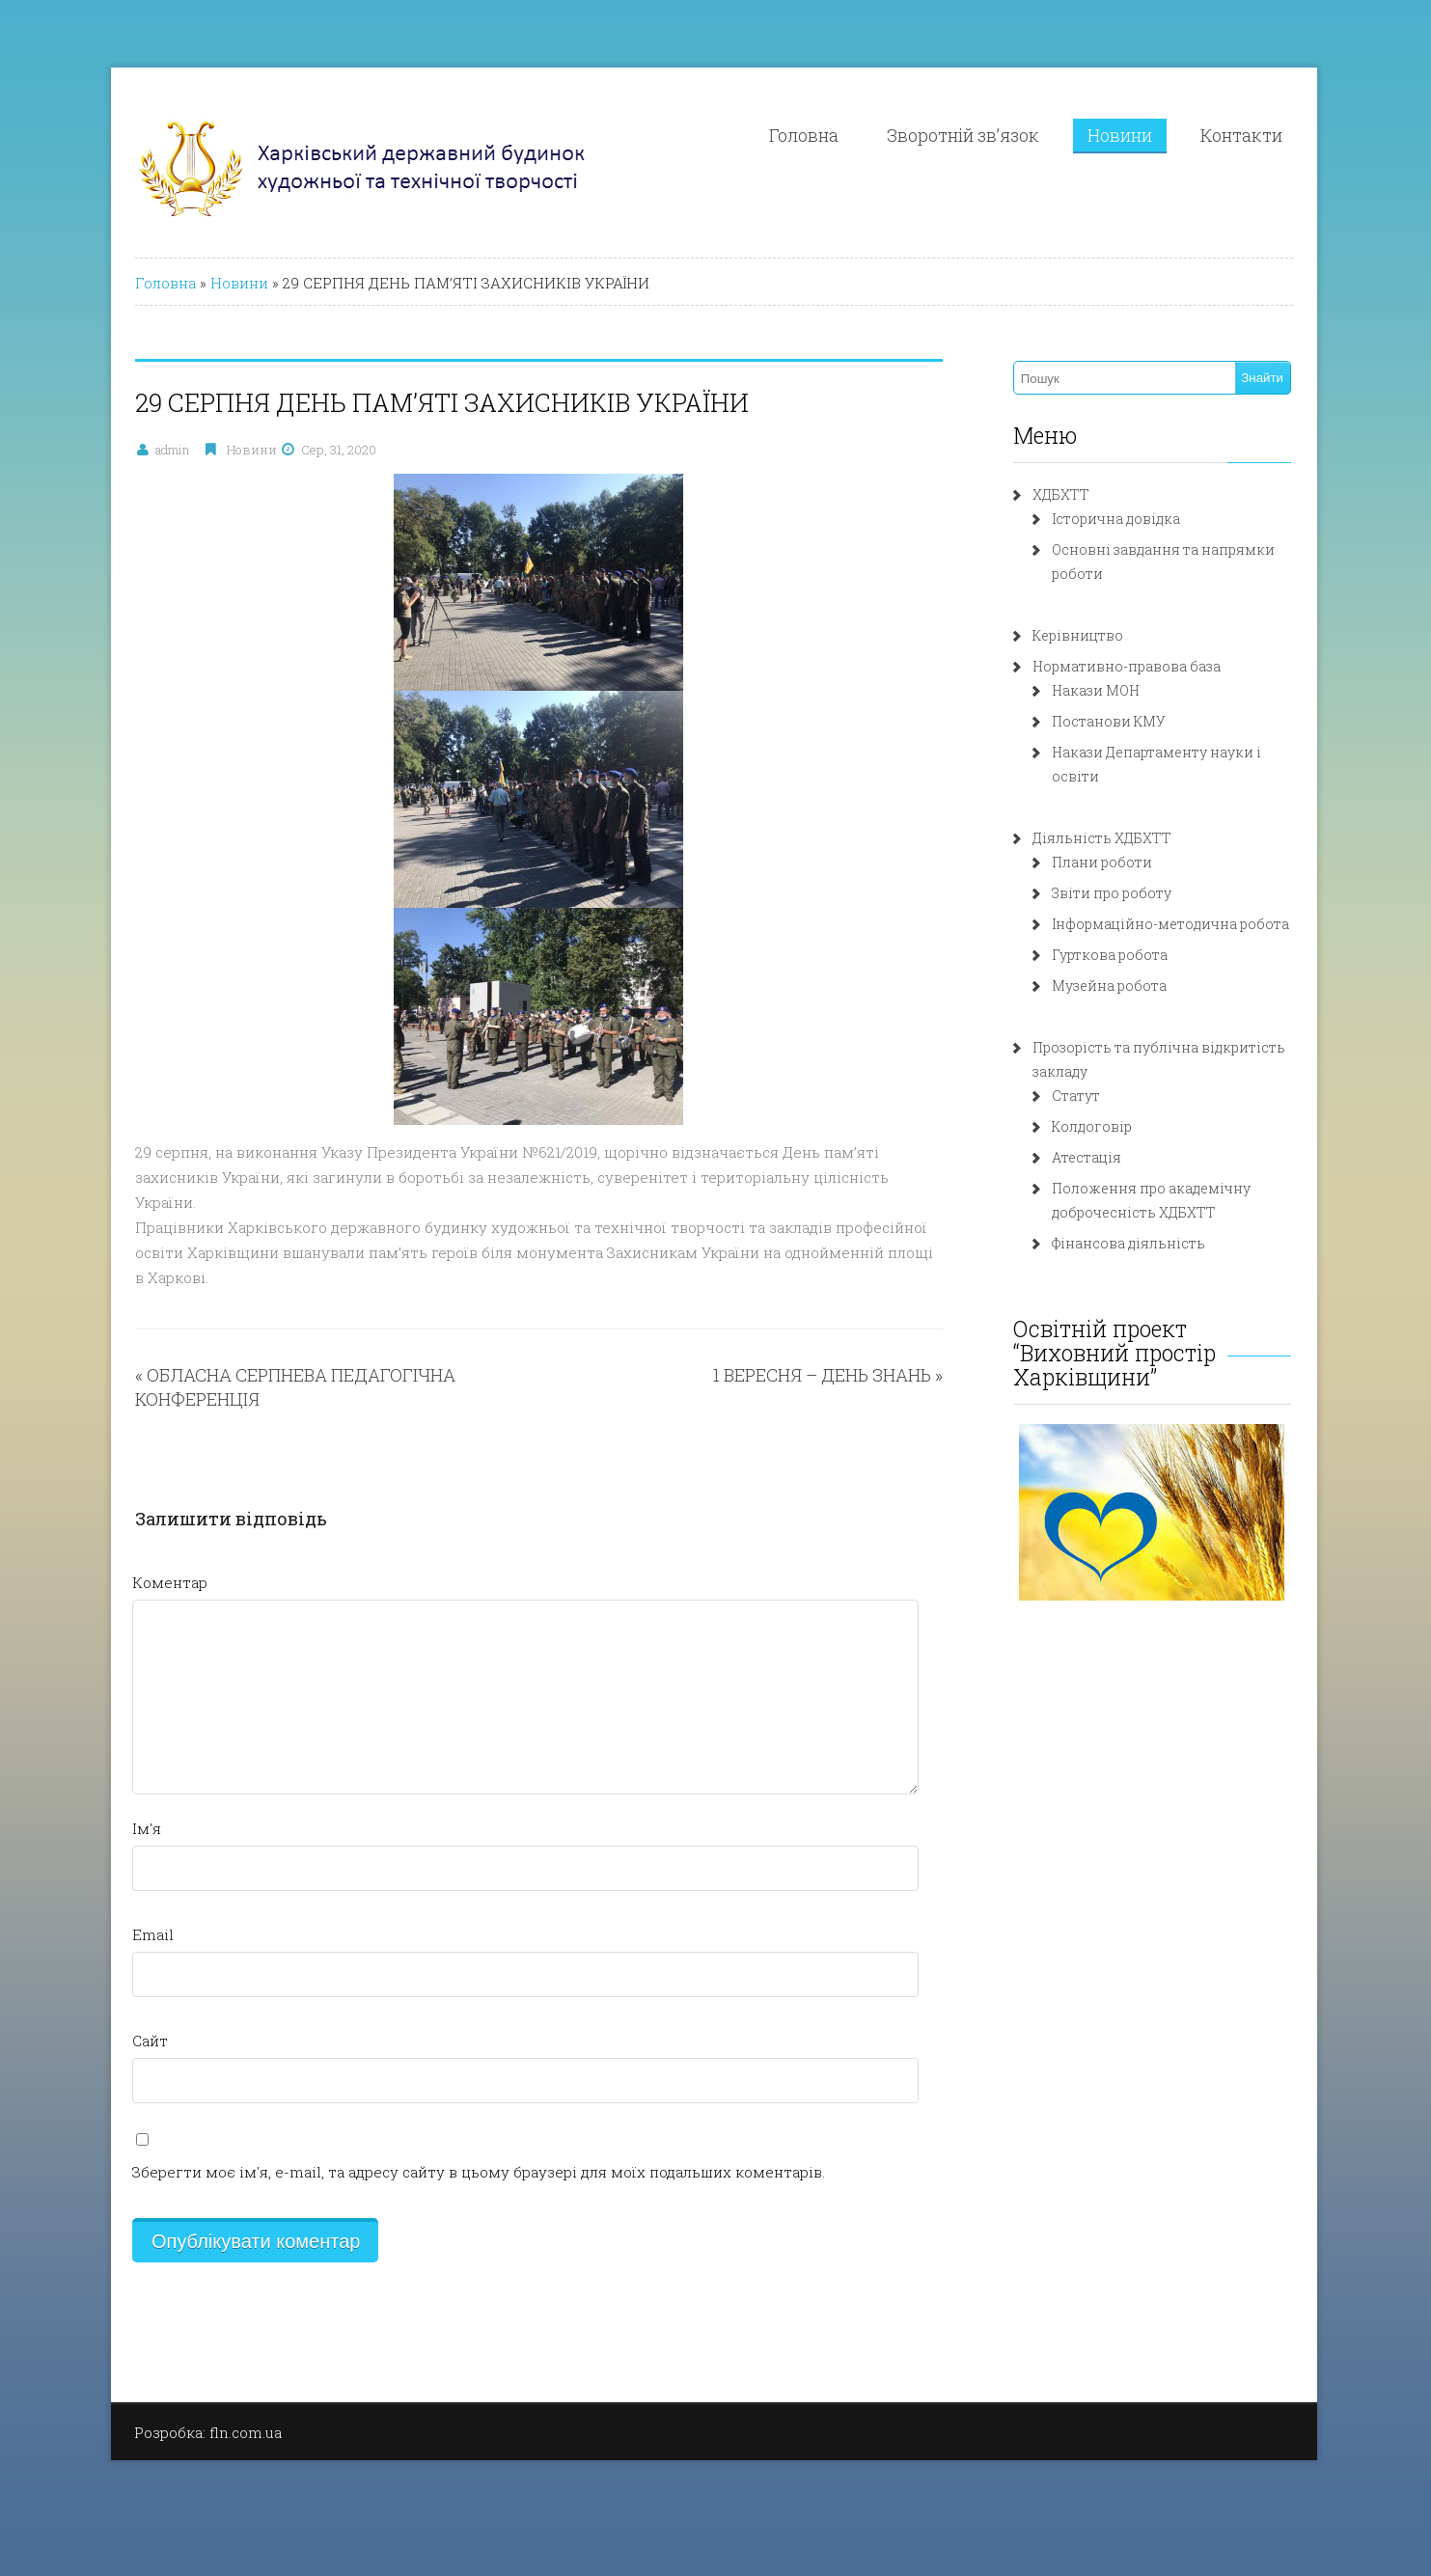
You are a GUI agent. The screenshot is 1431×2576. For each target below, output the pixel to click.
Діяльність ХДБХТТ (1101, 838)
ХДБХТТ (1060, 494)
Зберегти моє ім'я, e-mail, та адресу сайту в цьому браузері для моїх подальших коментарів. (478, 2171)
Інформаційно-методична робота (1170, 924)
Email (153, 1934)
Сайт (150, 2040)
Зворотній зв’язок (963, 135)
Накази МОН (1096, 690)
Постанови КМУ (1109, 721)
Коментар (169, 1582)
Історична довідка (1116, 518)
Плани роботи (1102, 862)
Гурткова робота (1110, 954)
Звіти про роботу (1111, 893)
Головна (804, 135)
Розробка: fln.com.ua (208, 2432)
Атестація (1086, 1157)
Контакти (1241, 135)
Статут (1076, 1095)
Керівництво (1077, 635)
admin (172, 449)
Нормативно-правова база (1126, 666)
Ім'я (146, 1828)
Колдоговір (1092, 1126)
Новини (1119, 135)
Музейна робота (1109, 985)
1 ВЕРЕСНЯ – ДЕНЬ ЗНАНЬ (822, 1374)
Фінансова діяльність (1128, 1243)
